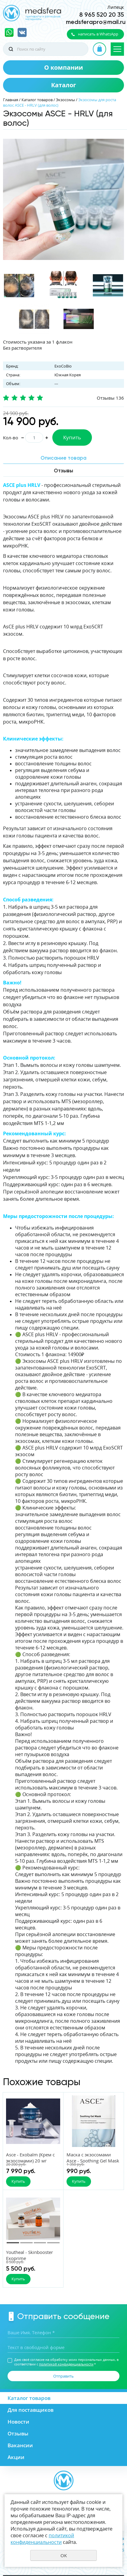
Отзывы (18, 2433)
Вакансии (20, 2445)
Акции (16, 2457)
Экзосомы (65, 99)
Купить (72, 437)
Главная (10, 99)
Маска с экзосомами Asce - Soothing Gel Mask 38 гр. (93, 2161)
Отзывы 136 (110, 398)
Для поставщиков (31, 2409)
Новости (18, 2421)
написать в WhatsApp (98, 34)
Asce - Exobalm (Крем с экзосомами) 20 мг (30, 2158)
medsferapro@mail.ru (95, 21)
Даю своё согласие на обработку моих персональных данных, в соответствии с (66, 2361)
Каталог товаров (37, 99)
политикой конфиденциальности (66, 2364)
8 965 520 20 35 (101, 14)
